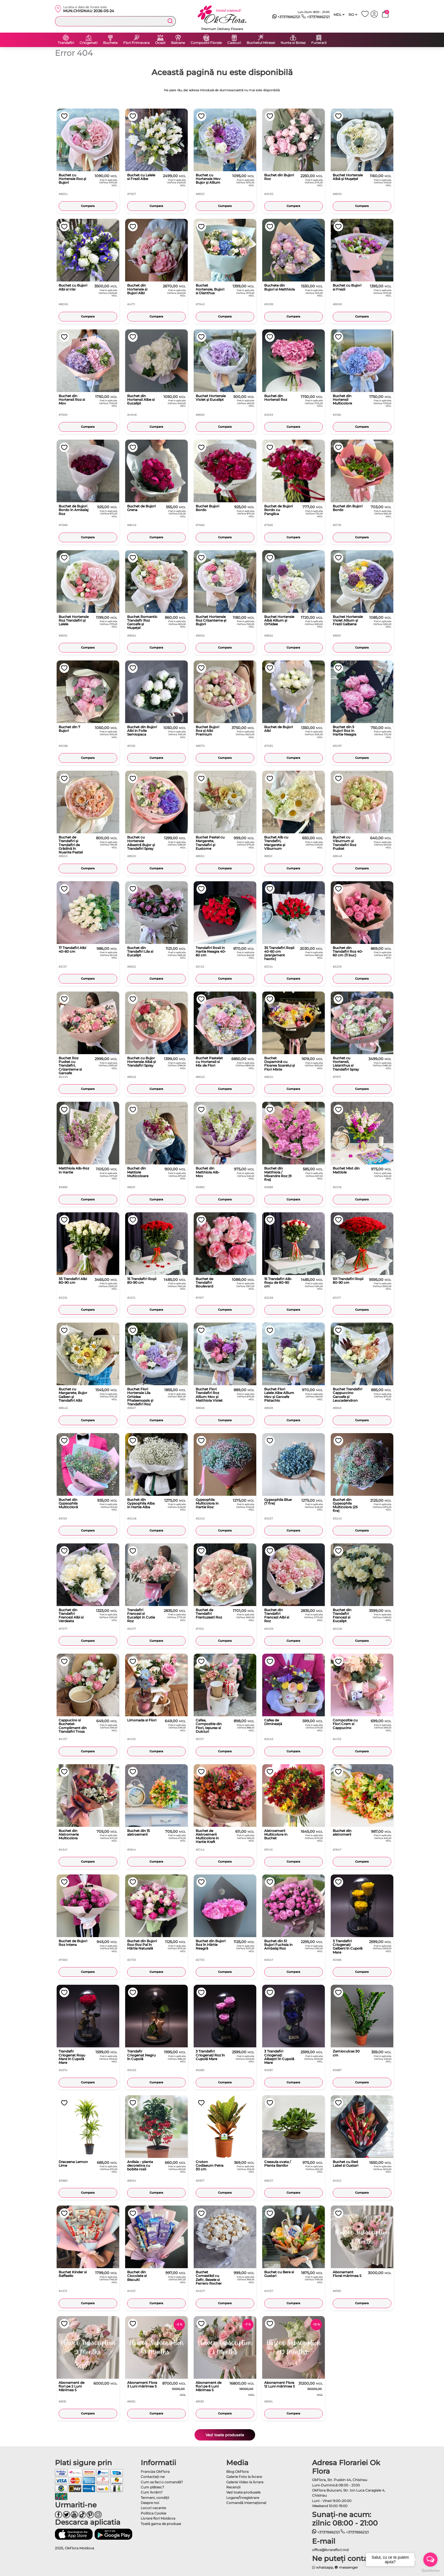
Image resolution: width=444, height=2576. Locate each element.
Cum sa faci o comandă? (162, 2482)
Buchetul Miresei (261, 43)
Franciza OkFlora (155, 2471)
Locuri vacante (153, 2508)
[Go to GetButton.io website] (430, 2570)
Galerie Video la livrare (244, 2482)
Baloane (178, 43)
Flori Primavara (136, 43)
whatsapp (322, 2567)
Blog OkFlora (237, 2471)
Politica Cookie (153, 2513)
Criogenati (88, 43)
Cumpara (88, 206)
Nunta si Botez (293, 43)
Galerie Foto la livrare (244, 2477)
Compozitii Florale (206, 43)
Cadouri (234, 43)
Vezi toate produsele (225, 2435)
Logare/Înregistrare (242, 2498)
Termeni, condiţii (155, 2498)
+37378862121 (286, 17)
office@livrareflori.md (330, 2550)
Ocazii (160, 43)
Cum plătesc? (152, 2487)
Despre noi (150, 2503)
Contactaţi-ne (153, 2477)
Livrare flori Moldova (158, 2518)
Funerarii (318, 43)
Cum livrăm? (152, 2492)
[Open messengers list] (430, 2559)
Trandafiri (66, 43)
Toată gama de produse (161, 2524)
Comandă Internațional (246, 2503)
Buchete (110, 43)
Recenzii (233, 2487)
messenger (346, 2567)
